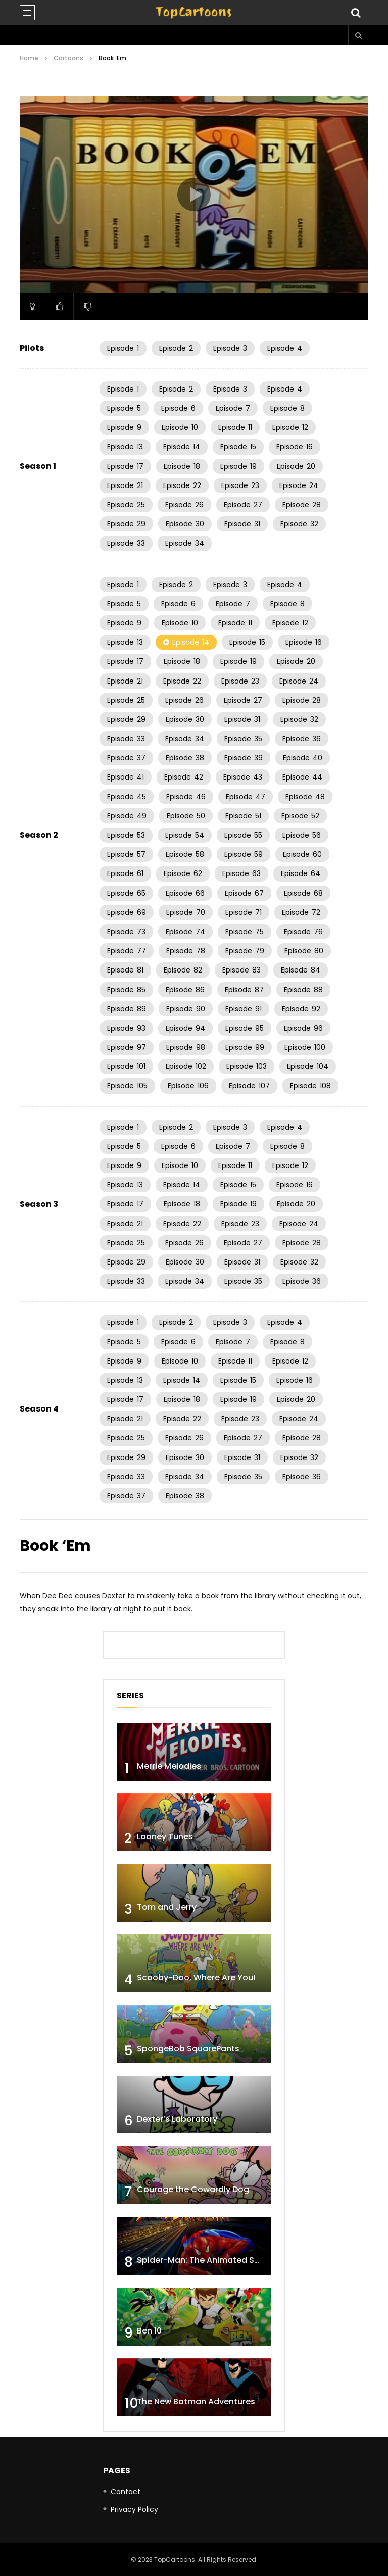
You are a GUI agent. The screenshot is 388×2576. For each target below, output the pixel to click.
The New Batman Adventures (196, 2401)
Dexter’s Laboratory (177, 2119)
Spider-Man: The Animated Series (205, 2260)
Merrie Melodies (169, 1766)
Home (29, 58)
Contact (125, 2492)
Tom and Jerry (167, 1907)
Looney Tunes (165, 1836)
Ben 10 (149, 2331)
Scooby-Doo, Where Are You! (196, 1977)
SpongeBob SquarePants (188, 2048)
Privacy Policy (134, 2509)
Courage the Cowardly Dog (193, 2189)
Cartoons (68, 58)
